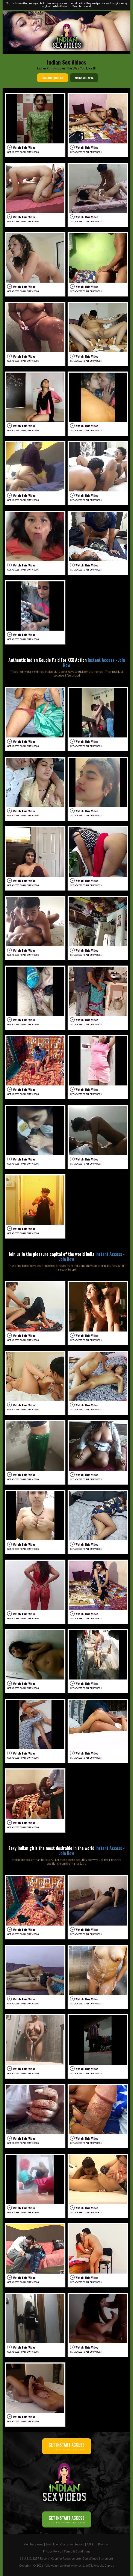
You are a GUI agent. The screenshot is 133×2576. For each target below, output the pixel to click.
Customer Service (72, 2544)
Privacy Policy (52, 2551)
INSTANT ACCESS (52, 77)
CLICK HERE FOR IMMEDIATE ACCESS (66, 2446)
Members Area (84, 77)
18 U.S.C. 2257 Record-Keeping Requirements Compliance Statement (66, 2558)
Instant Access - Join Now (94, 662)
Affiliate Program (98, 2544)
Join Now (52, 2544)
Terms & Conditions (76, 2551)
